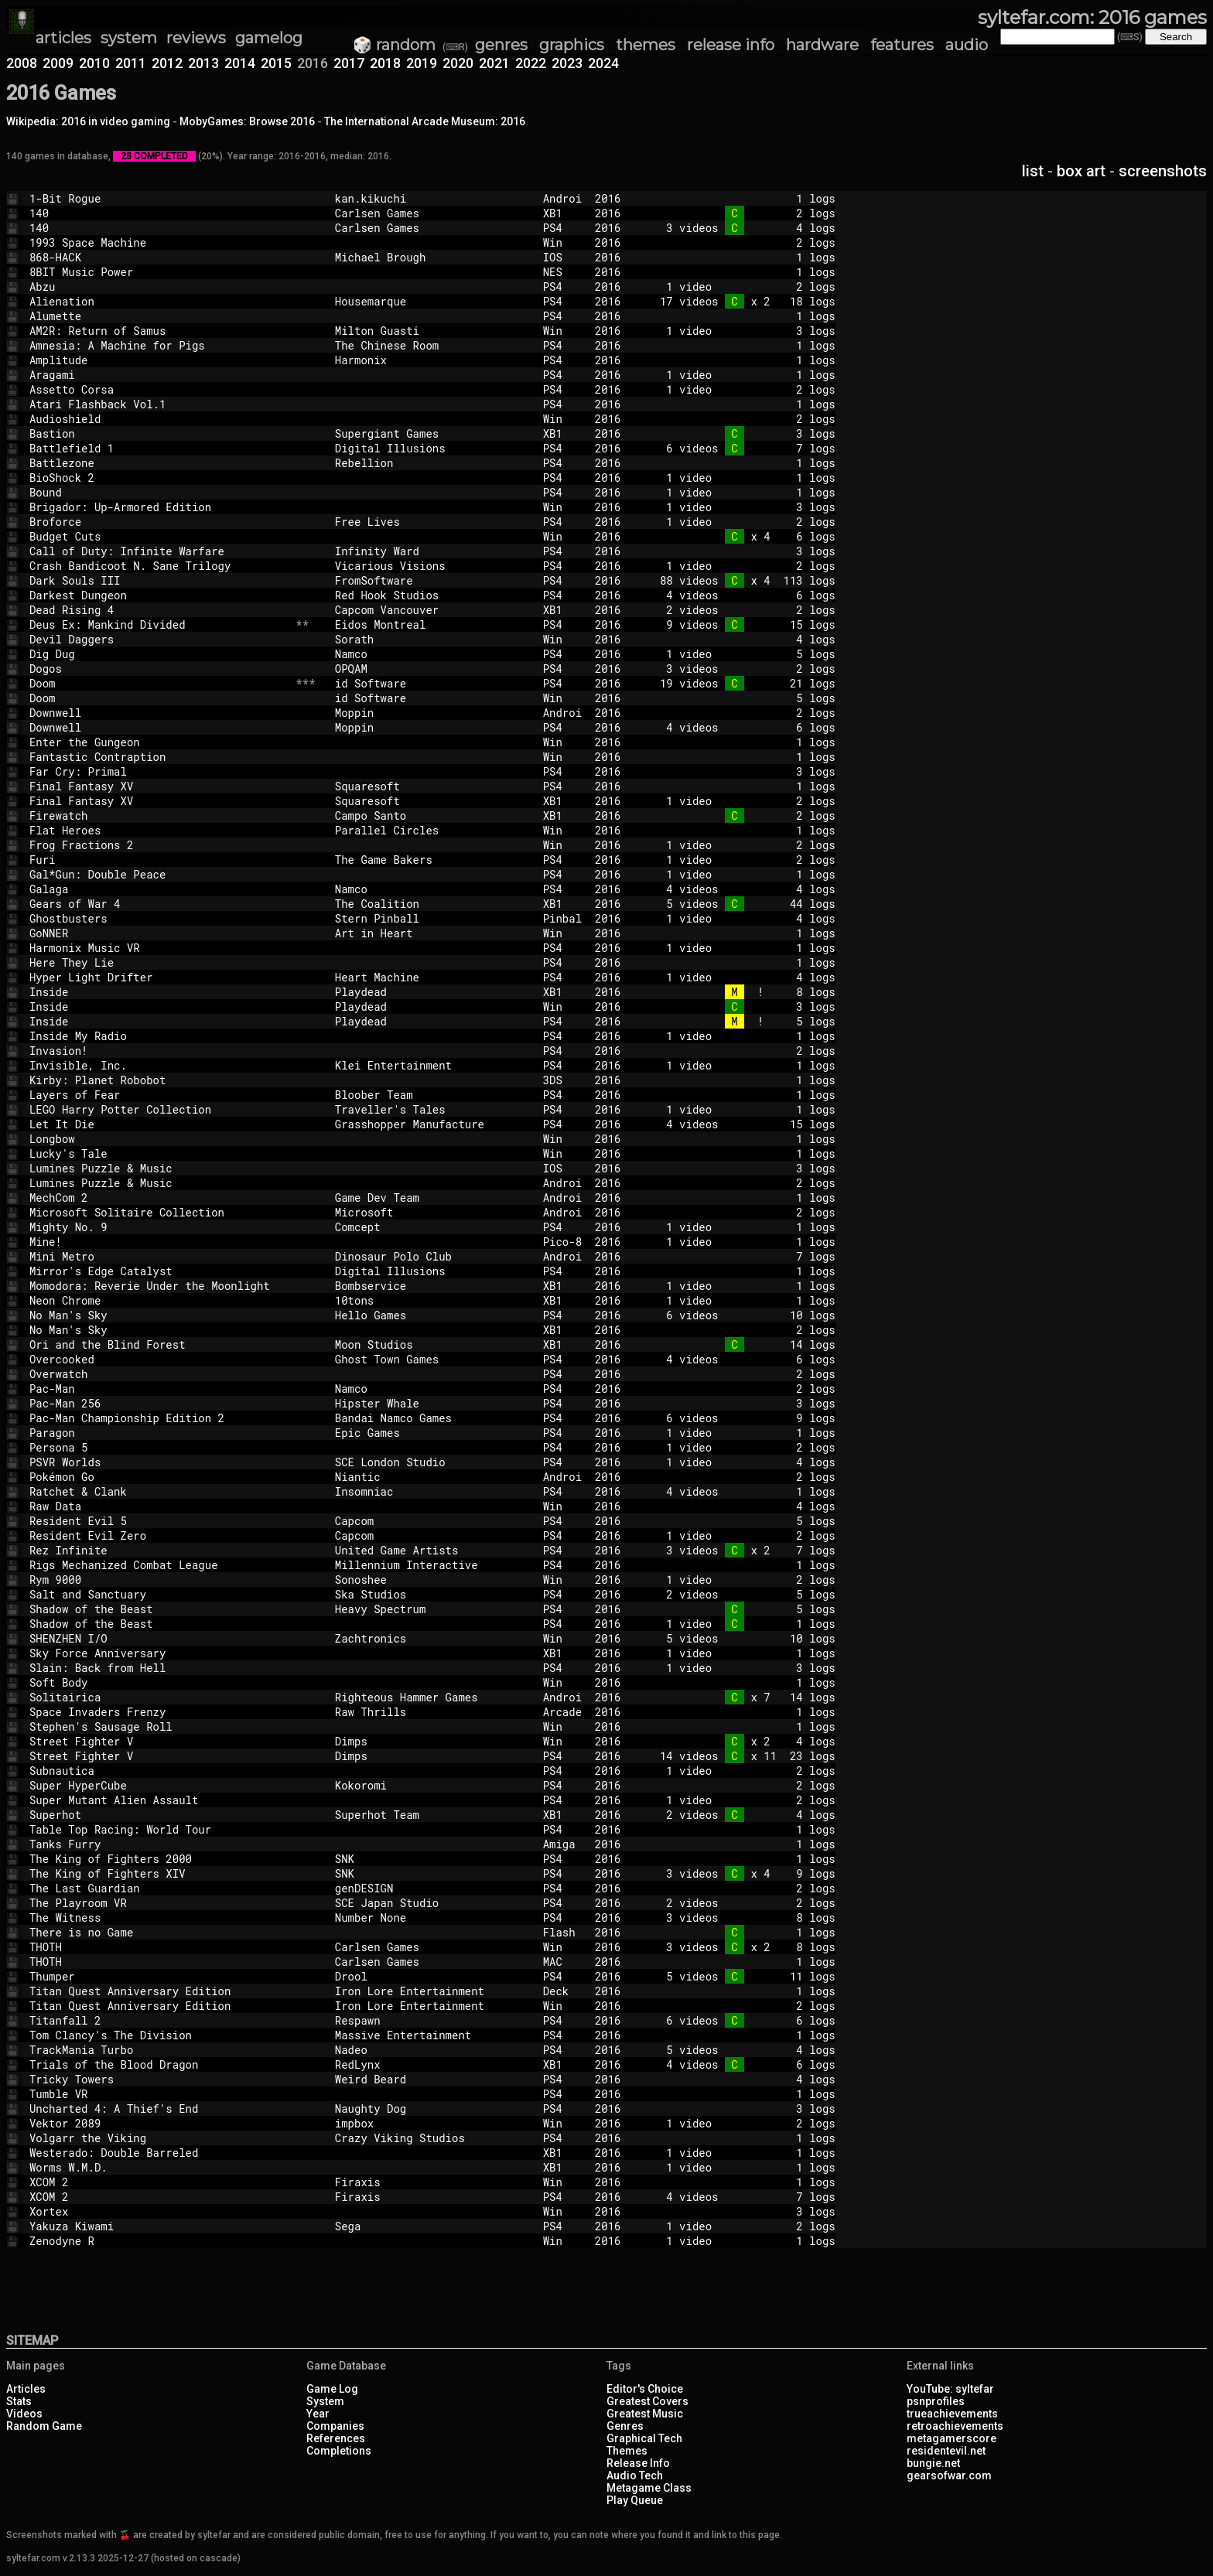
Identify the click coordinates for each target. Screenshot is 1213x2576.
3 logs (741, 433)
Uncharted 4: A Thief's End (159, 2108)
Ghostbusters (159, 918)
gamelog (268, 38)
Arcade (562, 1711)
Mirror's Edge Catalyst (159, 1271)
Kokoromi (432, 1785)
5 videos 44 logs (741, 903)
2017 (348, 63)
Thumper (159, 1976)
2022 (530, 63)
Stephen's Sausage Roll (159, 1726)
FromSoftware (432, 580)
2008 (21, 63)
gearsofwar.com (949, 2475)
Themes (627, 2451)
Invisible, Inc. (159, 1065)
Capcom (432, 1520)
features (902, 45)
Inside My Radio (159, 1036)
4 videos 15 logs (741, 1124)
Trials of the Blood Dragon (159, 2064)
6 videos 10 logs (741, 1315)
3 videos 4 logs (741, 227)
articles (63, 38)
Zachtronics (432, 1638)
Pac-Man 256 (159, 1403)
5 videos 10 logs (741, 1638)
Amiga (562, 1844)
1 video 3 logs (741, 330)
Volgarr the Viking (159, 2138)
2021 (494, 63)
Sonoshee (432, 1579)
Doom (159, 683)
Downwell (159, 712)
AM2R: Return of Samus (159, 330)
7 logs (741, 1256)
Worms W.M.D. (159, 2167)
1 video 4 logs (741, 918)
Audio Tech (634, 2475)
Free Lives (432, 521)
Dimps (432, 1741)
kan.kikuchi (432, 198)
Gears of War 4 (159, 903)
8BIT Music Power (159, 271)
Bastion (159, 433)
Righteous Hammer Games (432, 1697)
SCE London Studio (432, 1462)
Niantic (432, 1476)
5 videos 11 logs (741, 1976)
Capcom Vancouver (432, 609)
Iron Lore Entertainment (432, 1991)
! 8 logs (741, 991)
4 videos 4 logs (741, 889)
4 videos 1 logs (741, 1491)
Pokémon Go (159, 1476)
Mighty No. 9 (159, 1227)
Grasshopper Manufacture (432, 1124)
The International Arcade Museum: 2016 (424, 121)
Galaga (159, 889)
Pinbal (562, 918)
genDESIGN (432, 1888)
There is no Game (159, 1932)
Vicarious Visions (432, 565)
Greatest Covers (647, 2401)
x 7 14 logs (741, 1697)
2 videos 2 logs (741, 609)
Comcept (432, 1227)
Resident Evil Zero (159, 1535)
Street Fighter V (159, 1741)
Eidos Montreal (432, 624)
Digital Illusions (432, 448)
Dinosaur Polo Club (432, 1256)
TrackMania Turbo (159, 2049)
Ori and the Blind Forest (159, 1344)
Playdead (432, 991)
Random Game (44, 2426)
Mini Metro (159, 1256)
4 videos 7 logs (741, 2196)
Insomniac (432, 1491)
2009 (58, 63)
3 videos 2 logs (741, 668)
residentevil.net (946, 2451)
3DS (562, 1080)
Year (318, 2413)
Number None (432, 1917)
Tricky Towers (159, 2079)
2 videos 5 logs (741, 1594)
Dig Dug (159, 654)
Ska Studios (432, 1594)
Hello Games (432, 1315)
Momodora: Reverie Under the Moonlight (159, 1285)
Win (562, 242)
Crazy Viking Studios (432, 2138)
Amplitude (159, 360)
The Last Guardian (159, 1888)
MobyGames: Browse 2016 (247, 121)
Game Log (332, 2389)
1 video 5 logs (741, 654)
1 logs (741, 198)
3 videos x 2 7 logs (741, 1550)
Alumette (159, 316)
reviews (196, 38)
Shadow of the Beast (159, 1609)
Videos (24, 2413)
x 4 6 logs (741, 536)
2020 (457, 63)
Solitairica (159, 1697)
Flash (562, 1932)
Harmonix (432, 360)
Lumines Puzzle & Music (159, 1168)
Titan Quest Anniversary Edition (159, 1991)
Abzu (159, 286)
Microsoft (432, 1212)
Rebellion (432, 462)
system (129, 38)
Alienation (159, 301)
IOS (562, 257)
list (1033, 171)
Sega (432, 2226)
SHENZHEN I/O (159, 1638)
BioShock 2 (159, 477)
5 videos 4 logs (741, 2049)
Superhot (159, 1814)
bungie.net (933, 2463)
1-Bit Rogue (159, 198)
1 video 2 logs (741, 286)
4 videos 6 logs (741, 595)
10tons (432, 1300)
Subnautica (159, 1770)
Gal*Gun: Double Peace (159, 874)
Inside (159, 991)
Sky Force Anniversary (159, 1653)
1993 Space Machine (159, 242)
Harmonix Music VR (159, 947)
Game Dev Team (432, 1197)
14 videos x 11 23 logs (741, 1756)
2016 (608, 198)
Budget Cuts (159, 536)
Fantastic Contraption (159, 756)
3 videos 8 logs (741, 1917)
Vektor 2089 (159, 2123)
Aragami (159, 374)
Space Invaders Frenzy (159, 1711)
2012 (167, 63)
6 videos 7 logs (741, 448)
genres (501, 45)
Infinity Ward (432, 551)
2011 (130, 63)
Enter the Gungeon (159, 742)
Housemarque (432, 301)
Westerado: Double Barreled (159, 2152)
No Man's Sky (159, 1315)
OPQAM (432, 668)
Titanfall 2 (159, 2020)
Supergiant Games (432, 433)
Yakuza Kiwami (159, 2226)
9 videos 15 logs (741, 624)
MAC (562, 1961)
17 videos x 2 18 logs (741, 301)
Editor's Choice (644, 2389)
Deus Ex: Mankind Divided (159, 624)
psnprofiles (936, 2401)
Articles (26, 2389)
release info (730, 45)
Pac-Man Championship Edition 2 (159, 1418)
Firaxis (432, 2182)
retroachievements (955, 2426)
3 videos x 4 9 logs (741, 1873)
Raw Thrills (432, 1711)
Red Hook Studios (432, 595)
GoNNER (159, 933)
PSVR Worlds (159, 1462)
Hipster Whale (432, 1403)
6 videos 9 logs (741, 1418)
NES (562, 271)
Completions (338, 2451)
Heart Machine (432, 977)
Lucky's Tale (159, 1153)
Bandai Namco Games (432, 1418)
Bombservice (432, 1285)
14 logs (741, 1344)
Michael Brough (432, 257)
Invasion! (159, 1050)
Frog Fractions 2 (159, 845)
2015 (276, 63)
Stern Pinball (432, 918)
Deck (562, 1991)
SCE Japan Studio (432, 1902)
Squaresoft (432, 786)
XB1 (562, 213)
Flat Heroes (159, 830)
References (335, 2438)
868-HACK (159, 257)
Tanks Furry (159, 1844)
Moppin (432, 712)
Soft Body (159, 1682)
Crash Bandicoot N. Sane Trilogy (159, 565)
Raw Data (159, 1506)
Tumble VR (159, 2093)
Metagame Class (649, 2488)
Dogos (159, 668)
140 (159, 213)
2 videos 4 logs (741, 1814)
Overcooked (159, 1359)
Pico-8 (562, 1241)
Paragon (159, 1432)
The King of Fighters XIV (159, 1873)
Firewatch (159, 815)
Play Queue (634, 2500)
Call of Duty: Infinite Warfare (159, 551)
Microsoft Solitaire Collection (159, 1212)
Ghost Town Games (432, 1359)
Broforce (159, 521)
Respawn (432, 2020)
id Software (432, 683)
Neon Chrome (159, 1300)
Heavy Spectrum (432, 1609)
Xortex (159, 2211)
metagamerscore (951, 2438)
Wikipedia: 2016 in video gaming (88, 121)
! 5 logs (741, 1021)
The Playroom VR (159, 1902)
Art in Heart (432, 933)
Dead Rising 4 (159, 609)
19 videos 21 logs (741, 683)
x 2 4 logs (741, 1741)
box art (1081, 171)
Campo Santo (432, 815)
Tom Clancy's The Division (159, 2035)
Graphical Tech (644, 2438)
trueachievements (952, 2413)
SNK (432, 1858)
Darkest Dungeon (159, 595)
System (325, 2401)
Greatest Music (644, 2413)
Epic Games (432, 1432)
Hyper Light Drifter (159, 977)
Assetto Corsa (159, 389)
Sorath (432, 639)
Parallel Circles (432, 830)
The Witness (159, 1917)
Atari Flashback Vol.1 (159, 404)
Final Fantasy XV (159, 786)
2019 (421, 63)
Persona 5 (159, 1447)
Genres (625, 2426)
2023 (567, 63)
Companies (335, 2426)
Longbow (159, 1138)
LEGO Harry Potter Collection (159, 1109)
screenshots (1163, 171)
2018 (385, 63)
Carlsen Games (432, 213)
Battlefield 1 (159, 448)
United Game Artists (432, 1550)
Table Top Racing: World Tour (159, 1829)
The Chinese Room (432, 345)
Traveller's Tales (432, 1109)
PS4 (562, 227)
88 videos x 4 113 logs (741, 580)
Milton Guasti (432, 330)
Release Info (638, 2463)
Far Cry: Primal (159, 771)
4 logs (741, 639)
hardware (822, 45)
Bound (159, 492)
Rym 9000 (159, 1579)
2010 (94, 63)
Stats (19, 2401)
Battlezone (159, 462)
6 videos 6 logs (741, 2020)
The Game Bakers (432, 859)
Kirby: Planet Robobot (159, 1080)
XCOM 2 (159, 2182)
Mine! (159, 1241)
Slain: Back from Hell (159, 1667)
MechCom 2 (159, 1197)
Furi (159, 859)
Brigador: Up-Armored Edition (159, 507)
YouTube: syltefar (950, 2389)
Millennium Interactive (432, 1565)
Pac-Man (159, 1388)
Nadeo (432, 2049)
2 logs (741, 213)
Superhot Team (432, 1814)
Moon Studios (432, 1344)
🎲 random (394, 45)
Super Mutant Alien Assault (159, 1800)
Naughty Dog (432, 2108)
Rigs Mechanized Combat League (159, 1565)
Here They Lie (159, 962)
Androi (562, 198)
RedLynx (432, 2064)
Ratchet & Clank (159, 1491)
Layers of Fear (159, 1094)
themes (645, 45)
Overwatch (159, 1373)
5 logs (741, 698)
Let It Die (159, 1124)
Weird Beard (432, 2079)
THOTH (159, 1947)
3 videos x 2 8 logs (741, 1947)
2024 (603, 63)
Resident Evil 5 (159, 1520)
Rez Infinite (159, 1550)
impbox (432, 2123)
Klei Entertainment (432, 1065)
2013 (203, 63)
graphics (571, 45)
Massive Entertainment (432, 2035)
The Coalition (432, 903)
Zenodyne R (159, 2240)
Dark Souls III (159, 580)
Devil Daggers (159, 639)
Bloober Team (432, 1094)
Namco (432, 654)
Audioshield (159, 418)
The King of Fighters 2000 (159, 1858)
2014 (239, 63)
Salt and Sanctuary (159, 1594)
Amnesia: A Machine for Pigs (159, 345)
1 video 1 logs (741, 374)
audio (966, 45)
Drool (432, 1976)
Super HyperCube (159, 1785)
